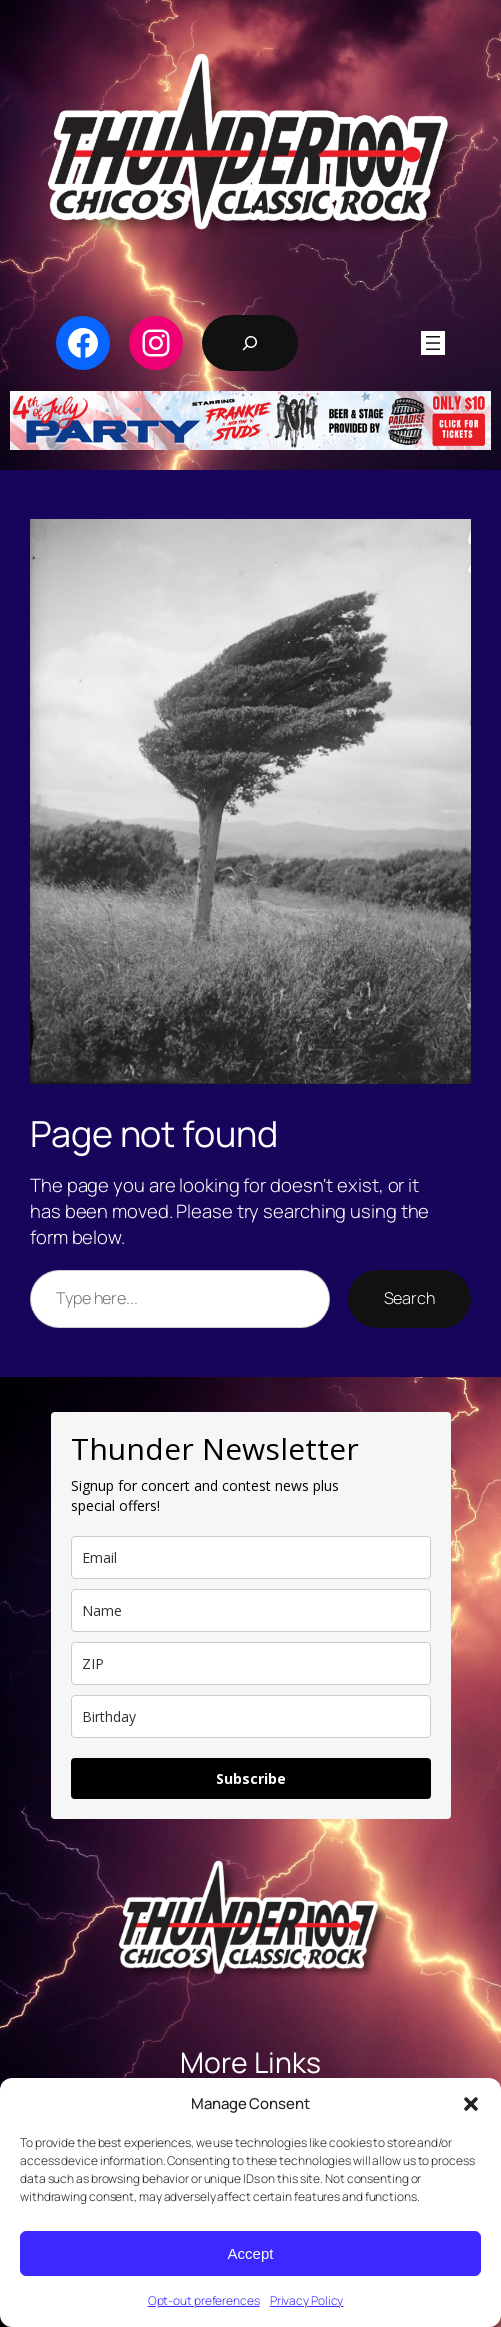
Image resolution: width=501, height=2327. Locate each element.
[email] (251, 1557)
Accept (251, 2253)
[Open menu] (433, 343)
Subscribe (251, 1778)
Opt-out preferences (204, 2300)
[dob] (251, 1716)
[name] (251, 1610)
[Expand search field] (250, 343)
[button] (471, 2104)
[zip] (251, 1663)
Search (409, 1298)
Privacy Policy (307, 2300)
